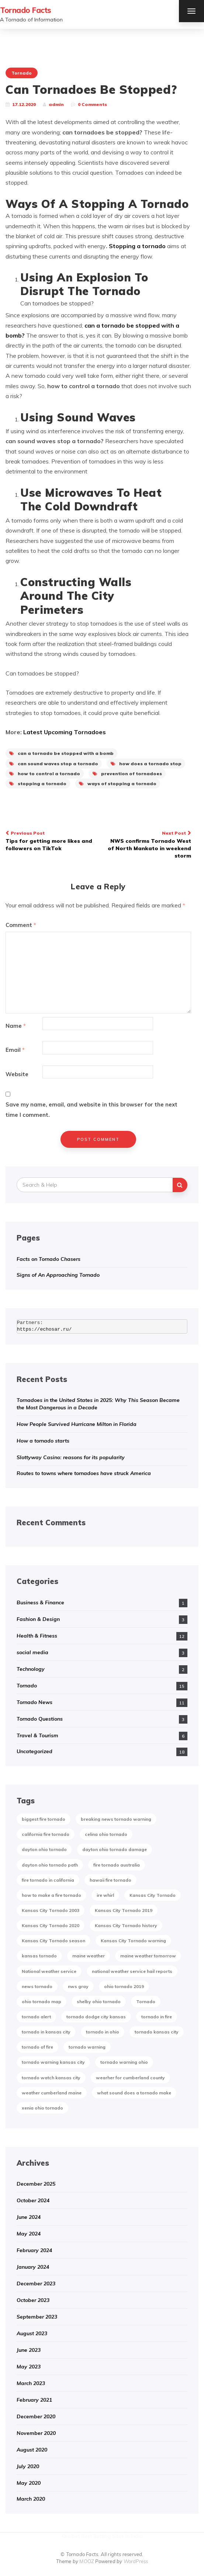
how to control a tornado (44, 773)
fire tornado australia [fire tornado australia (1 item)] (116, 1865)
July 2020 (28, 2466)
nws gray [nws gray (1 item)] (78, 1986)
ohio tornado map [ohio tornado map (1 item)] (41, 2001)
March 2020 (31, 2498)
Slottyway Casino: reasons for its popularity (71, 1457)
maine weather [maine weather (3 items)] (88, 1955)
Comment (21, 924)
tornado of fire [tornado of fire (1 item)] (37, 2047)
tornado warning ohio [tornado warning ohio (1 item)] (124, 2062)
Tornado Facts (25, 10)
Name (16, 1025)
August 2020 (32, 2449)
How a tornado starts (43, 1440)
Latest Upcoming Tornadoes (64, 732)
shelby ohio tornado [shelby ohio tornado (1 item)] (99, 2001)
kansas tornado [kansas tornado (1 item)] (39, 1955)
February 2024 (34, 2250)
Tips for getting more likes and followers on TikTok (49, 840)
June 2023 (29, 2350)
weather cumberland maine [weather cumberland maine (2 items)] (52, 2093)
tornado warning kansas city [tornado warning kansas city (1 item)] (53, 2062)
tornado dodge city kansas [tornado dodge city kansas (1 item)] (96, 2016)
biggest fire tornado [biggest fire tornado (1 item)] (43, 1819)
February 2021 (34, 2400)
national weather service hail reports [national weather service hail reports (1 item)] (132, 1971)
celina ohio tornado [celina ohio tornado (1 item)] (106, 1834)
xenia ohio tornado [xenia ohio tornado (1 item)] (42, 2108)
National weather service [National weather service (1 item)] (49, 1971)
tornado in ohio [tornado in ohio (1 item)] (102, 2032)
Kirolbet (71, 2536)
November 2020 (36, 2433)
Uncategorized (34, 1751)
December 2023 (36, 2283)
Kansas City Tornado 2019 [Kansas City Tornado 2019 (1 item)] (123, 1910)
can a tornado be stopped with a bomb (61, 753)
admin (56, 104)
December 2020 (36, 2416)
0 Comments (92, 104)
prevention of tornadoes (127, 773)
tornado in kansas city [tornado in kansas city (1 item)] (46, 2032)
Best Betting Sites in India (112, 2536)
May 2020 (29, 2483)
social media (32, 1652)
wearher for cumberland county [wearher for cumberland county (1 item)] (130, 2077)
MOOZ (86, 2561)
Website (17, 1074)
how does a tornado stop (146, 763)
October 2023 (33, 2300)
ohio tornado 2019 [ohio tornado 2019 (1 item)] (124, 1986)
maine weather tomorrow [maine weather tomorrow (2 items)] (148, 1955)
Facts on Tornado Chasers (48, 1259)
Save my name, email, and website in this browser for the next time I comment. (91, 1109)
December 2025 (36, 2183)
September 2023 (37, 2316)
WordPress (136, 2561)
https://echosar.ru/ (44, 1329)
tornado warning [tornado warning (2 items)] (87, 2047)
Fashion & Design (38, 1619)
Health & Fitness (37, 1635)
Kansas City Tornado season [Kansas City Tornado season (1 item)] (53, 1940)
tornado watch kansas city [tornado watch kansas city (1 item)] (51, 2077)
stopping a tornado (37, 783)
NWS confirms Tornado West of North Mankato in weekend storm (147, 844)
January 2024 (33, 2267)
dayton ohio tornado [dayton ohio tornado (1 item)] (44, 1849)
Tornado (21, 73)
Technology (31, 1669)
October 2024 (33, 2200)
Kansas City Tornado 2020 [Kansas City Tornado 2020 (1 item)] (50, 1925)
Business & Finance (40, 1602)
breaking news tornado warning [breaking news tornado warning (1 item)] (116, 1819)
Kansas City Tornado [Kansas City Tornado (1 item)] (152, 1895)
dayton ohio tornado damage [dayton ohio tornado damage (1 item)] (114, 1849)
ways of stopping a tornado (117, 783)
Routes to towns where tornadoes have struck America (84, 1473)
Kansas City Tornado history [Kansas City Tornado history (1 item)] (126, 1925)
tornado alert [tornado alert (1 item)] (36, 2016)
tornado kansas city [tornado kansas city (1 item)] (157, 2032)
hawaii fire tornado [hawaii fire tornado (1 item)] (110, 1880)
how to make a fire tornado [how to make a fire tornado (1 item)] (51, 1895)
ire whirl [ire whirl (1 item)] (105, 1895)
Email (15, 1049)
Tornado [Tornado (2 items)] (145, 2001)
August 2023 (32, 2333)
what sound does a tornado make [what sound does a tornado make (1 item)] (134, 2093)
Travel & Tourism (37, 1735)
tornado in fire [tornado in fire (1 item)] (156, 2016)
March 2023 (31, 2383)
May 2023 (29, 2366)
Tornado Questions (40, 1718)
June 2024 (29, 2217)
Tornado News (34, 1702)
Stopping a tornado (137, 246)
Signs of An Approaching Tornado (58, 1275)
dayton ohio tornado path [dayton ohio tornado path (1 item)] (50, 1865)
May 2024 (29, 2233)
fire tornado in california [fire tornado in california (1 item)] (48, 1880)
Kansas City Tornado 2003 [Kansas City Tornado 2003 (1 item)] (50, 1910)
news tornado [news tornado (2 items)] (37, 1986)
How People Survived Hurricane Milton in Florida (76, 1424)
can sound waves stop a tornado (53, 763)
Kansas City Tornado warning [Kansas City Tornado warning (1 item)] (133, 1940)
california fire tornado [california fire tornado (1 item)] (45, 1834)
